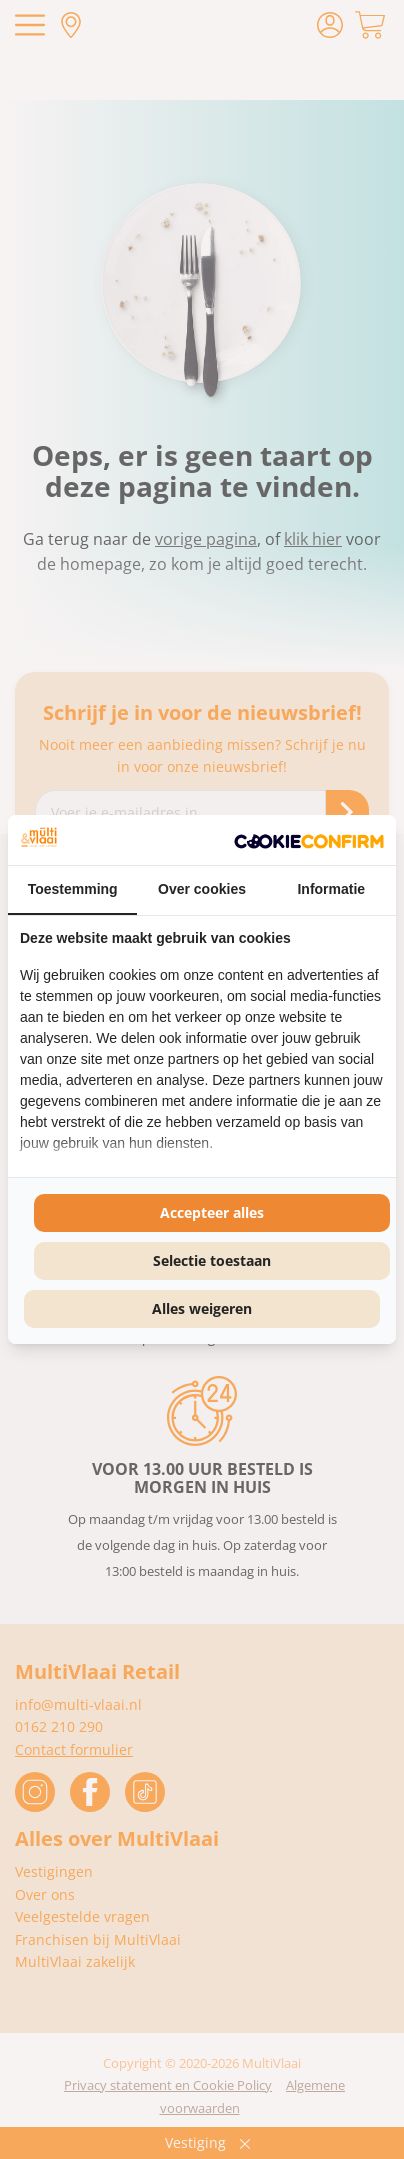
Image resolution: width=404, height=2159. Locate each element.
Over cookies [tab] (202, 889)
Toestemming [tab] (73, 889)
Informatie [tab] (331, 889)
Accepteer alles (212, 1212)
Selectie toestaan (212, 1260)
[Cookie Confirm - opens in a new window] (309, 840)
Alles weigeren (202, 1308)
